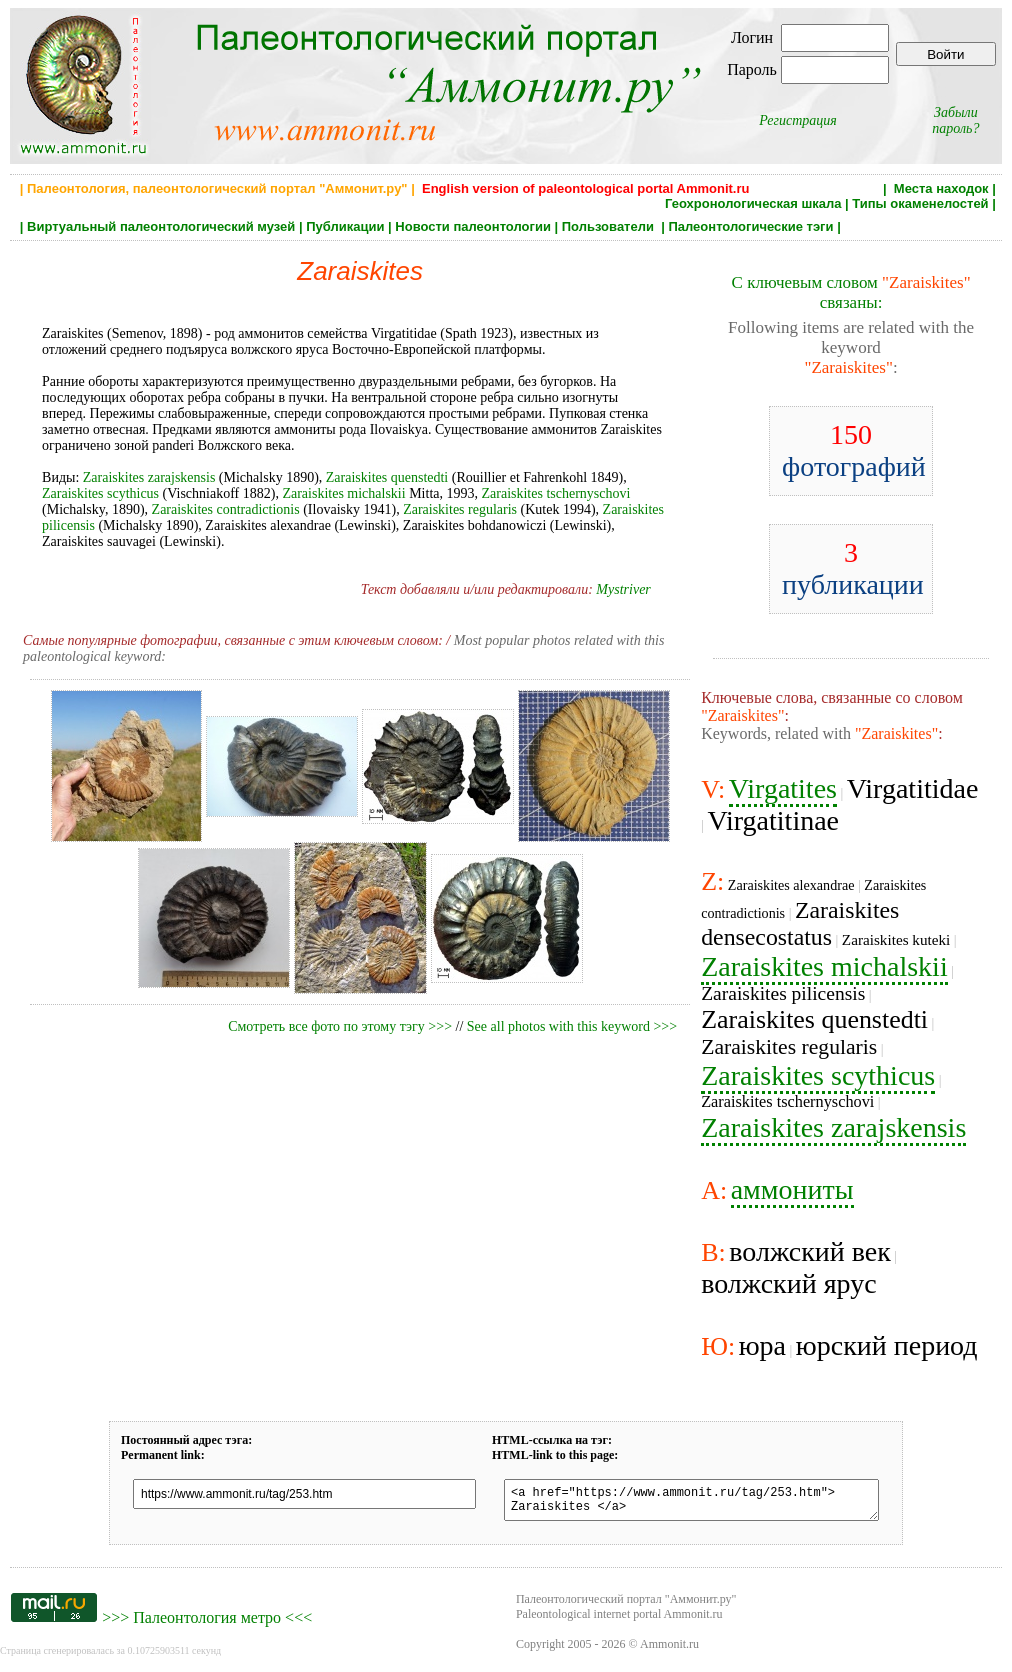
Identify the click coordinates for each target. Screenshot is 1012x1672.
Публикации (345, 226)
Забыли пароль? (955, 120)
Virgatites (783, 788)
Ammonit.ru (669, 1650)
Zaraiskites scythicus (100, 493)
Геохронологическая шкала (753, 203)
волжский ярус (788, 1283)
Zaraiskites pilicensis (783, 993)
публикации (853, 568)
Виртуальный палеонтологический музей (161, 226)
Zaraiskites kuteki (896, 939)
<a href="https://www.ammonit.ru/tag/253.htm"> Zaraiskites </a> (691, 1503)
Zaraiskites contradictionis (226, 509)
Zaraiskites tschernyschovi (556, 493)
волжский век (810, 1251)
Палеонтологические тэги (750, 226)
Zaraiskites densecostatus (800, 923)
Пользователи (610, 226)
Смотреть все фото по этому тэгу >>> (340, 1026)
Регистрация (798, 120)
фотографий (854, 450)
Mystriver (623, 589)
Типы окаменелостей (920, 203)
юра (762, 1345)
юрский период (887, 1345)
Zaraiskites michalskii (343, 493)
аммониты (792, 1189)
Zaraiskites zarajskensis (149, 477)
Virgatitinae (773, 820)
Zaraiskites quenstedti (387, 477)
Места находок (941, 188)
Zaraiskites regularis (460, 509)
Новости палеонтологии (473, 226)
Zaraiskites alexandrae (791, 885)
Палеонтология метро (207, 1623)
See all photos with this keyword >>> (572, 1026)
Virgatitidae (913, 788)
